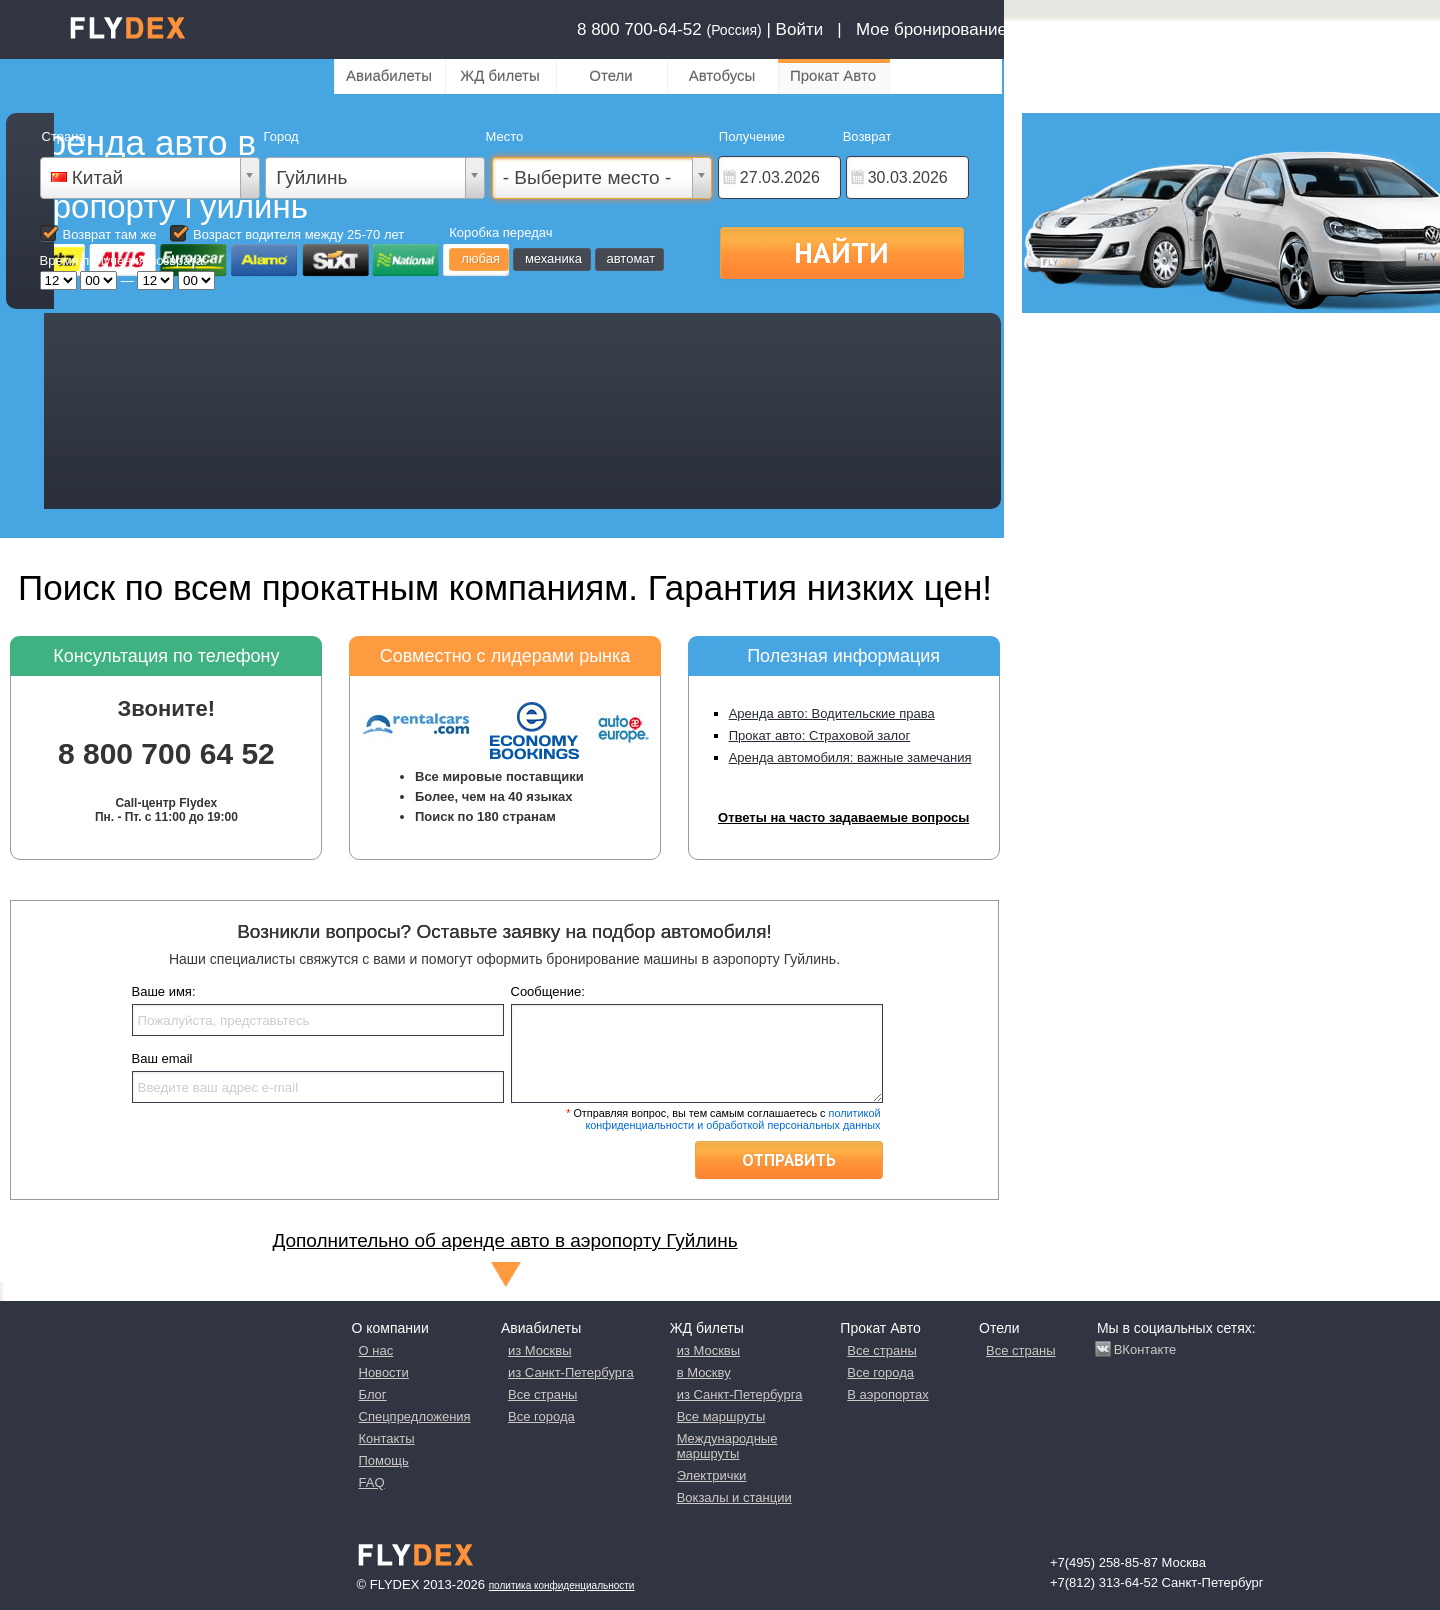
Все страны (542, 1394)
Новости (384, 1372)
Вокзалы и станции (734, 1497)
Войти (800, 29)
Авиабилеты (389, 75)
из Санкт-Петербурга (571, 1372)
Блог (373, 1394)
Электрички (712, 1475)
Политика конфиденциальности (562, 1585)
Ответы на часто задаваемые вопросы (843, 817)
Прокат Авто (833, 75)
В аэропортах (887, 1394)
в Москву (704, 1372)
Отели (610, 75)
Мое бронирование (931, 29)
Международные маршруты (727, 1446)
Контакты (387, 1438)
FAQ (372, 1482)
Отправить (789, 1160)
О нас (376, 1350)
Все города (541, 1416)
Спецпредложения (415, 1416)
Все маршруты (721, 1416)
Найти (841, 252)
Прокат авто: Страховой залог (820, 735)
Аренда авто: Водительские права (832, 713)
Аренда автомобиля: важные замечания (850, 757)
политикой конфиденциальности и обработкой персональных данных (732, 1119)
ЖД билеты (499, 75)
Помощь (384, 1460)
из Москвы (539, 1350)
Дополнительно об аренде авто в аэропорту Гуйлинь (504, 1240)
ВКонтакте (1145, 1349)
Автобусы (722, 75)
